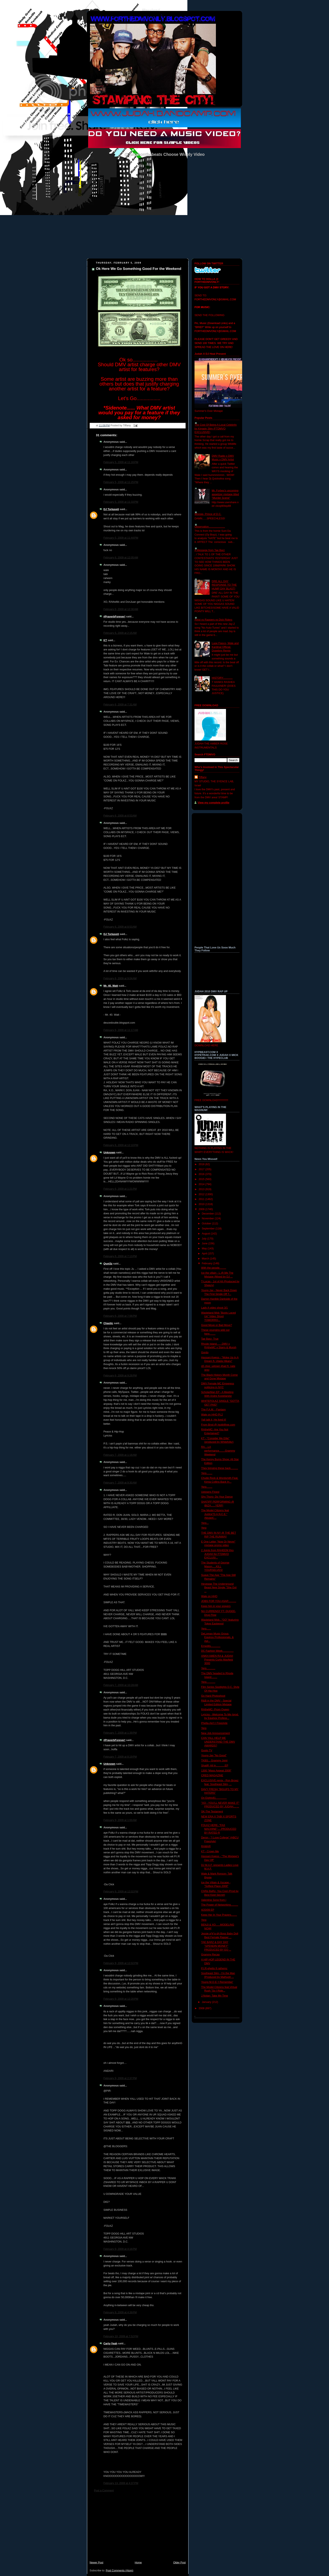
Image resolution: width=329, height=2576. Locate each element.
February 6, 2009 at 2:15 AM (120, 633)
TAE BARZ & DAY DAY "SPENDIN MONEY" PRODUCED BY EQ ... (216, 1946)
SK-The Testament (212, 1811)
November (208, 1218)
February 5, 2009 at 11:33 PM (120, 501)
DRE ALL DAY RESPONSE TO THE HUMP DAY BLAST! (224, 585)
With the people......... (213, 1267)
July (204, 1238)
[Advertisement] (137, 2528)
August (206, 1233)
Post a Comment (104, 2490)
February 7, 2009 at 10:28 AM (120, 1685)
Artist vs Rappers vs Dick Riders (213, 619)
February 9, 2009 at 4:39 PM (120, 2312)
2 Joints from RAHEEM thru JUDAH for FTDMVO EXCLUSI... (217, 1554)
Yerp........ (207, 1473)
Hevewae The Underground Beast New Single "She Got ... (219, 1587)
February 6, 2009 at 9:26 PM (120, 1375)
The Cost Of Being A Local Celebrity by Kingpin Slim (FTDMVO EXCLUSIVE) (216, 428)
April (205, 1253)
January (207, 2002)
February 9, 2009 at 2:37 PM (120, 2078)
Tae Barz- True (210, 1338)
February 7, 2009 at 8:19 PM (120, 1756)
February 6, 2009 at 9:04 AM (120, 978)
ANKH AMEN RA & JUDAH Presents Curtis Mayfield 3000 (217, 1659)
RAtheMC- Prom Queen (215, 1709)
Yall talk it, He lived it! (213, 1419)
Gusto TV (206, 1750)
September (208, 1228)
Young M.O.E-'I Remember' (217, 1982)
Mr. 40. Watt (110, 985)
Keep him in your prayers (216, 1606)
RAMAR (206, 1846)
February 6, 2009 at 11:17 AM (120, 1030)
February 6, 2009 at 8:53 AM (120, 815)
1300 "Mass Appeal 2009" (216, 1770)
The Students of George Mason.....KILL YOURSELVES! (215, 1566)
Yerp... (205, 1523)
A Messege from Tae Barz (210, 550)
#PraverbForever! (114, 616)
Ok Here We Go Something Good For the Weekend (138, 269)
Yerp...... (206, 1628)
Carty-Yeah (110, 2343)
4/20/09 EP (207, 1909)
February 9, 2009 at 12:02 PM (120, 1891)
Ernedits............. (211, 1646)
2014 (202, 1184)
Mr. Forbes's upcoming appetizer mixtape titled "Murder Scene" (225, 494)
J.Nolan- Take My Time (214, 1995)
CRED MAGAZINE (212, 1775)
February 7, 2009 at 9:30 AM (120, 1482)
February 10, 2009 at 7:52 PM (120, 2336)
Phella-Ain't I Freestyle (214, 1723)
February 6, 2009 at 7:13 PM (120, 1256)
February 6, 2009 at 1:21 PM (120, 1188)
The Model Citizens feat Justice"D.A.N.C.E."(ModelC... (215, 1514)
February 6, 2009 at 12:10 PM (120, 1145)
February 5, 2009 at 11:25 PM (120, 482)
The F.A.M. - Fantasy (213, 1409)
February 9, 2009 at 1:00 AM (120, 1820)
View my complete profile (213, 802)
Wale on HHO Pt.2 (212, 1414)
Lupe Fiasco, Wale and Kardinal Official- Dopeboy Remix (225, 647)
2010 (202, 1204)
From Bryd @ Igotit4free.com (218, 1424)
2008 (202, 2008)
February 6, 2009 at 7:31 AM (120, 704)
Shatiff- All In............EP (214, 1765)
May (205, 1248)
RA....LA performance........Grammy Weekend (218, 1451)
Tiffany (202, 777)
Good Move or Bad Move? (216, 1325)
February (207, 1263)
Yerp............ (208, 1668)
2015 (202, 1179)
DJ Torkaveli (111, 509)
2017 (202, 1169)
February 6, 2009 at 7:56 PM (120, 1315)
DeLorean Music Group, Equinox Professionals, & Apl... (217, 1637)
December (208, 1213)
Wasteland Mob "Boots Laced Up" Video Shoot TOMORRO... (218, 1316)
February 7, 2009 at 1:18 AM (120, 1454)
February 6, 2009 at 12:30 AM (120, 609)
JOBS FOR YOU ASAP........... (218, 1601)
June (205, 1243)
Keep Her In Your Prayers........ (219, 1914)
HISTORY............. (222, 677)
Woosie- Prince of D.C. (208, 514)
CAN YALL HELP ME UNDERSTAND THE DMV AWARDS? (218, 1742)
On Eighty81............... (214, 1797)
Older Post (179, 2562)
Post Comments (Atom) (119, 2570)
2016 (202, 1174)
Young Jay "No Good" (214, 1755)
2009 (202, 1209)
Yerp (203, 1527)
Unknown (109, 1152)
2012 (202, 1194)
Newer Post (96, 2562)
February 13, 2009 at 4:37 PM (120, 2483)
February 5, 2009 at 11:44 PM (120, 537)
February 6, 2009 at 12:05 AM (120, 557)
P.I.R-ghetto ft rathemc (214, 1968)
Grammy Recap (210, 1954)
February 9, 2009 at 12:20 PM (120, 1998)
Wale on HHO (209, 1596)
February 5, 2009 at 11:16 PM (120, 462)
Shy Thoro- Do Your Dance (217, 1496)
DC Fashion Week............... (217, 1650)
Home (138, 2562)
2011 (202, 1199)
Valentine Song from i (213, 1900)
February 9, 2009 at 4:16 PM (120, 2249)
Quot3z (107, 1263)
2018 (202, 1164)
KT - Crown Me (210, 1851)
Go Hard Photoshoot (213, 1695)
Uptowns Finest (210, 1491)
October (207, 1223)
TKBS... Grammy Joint (214, 1760)
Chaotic (108, 1323)
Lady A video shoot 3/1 (214, 1307)
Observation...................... (210, 526)
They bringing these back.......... (219, 1468)
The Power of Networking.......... (219, 1904)
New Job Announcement (215, 1733)
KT (105, 640)
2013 (202, 1189)
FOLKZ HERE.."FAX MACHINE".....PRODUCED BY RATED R (218, 1829)
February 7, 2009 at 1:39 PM (120, 1732)
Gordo (205, 1352)
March (206, 1258)
